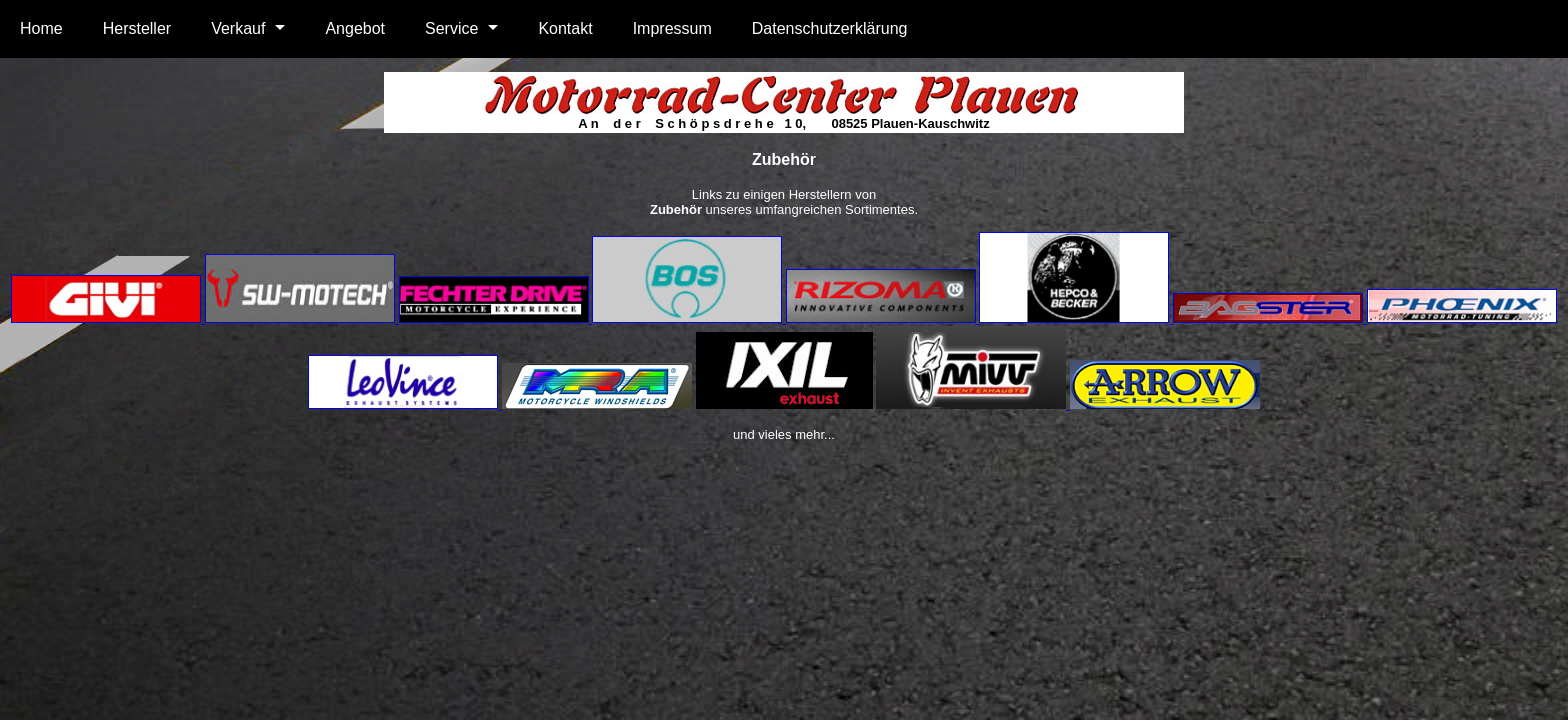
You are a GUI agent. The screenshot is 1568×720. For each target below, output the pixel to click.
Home (41, 28)
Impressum (672, 28)
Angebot (355, 28)
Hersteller (137, 28)
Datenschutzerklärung (830, 28)
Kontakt (565, 28)
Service (451, 28)
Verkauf (238, 28)
